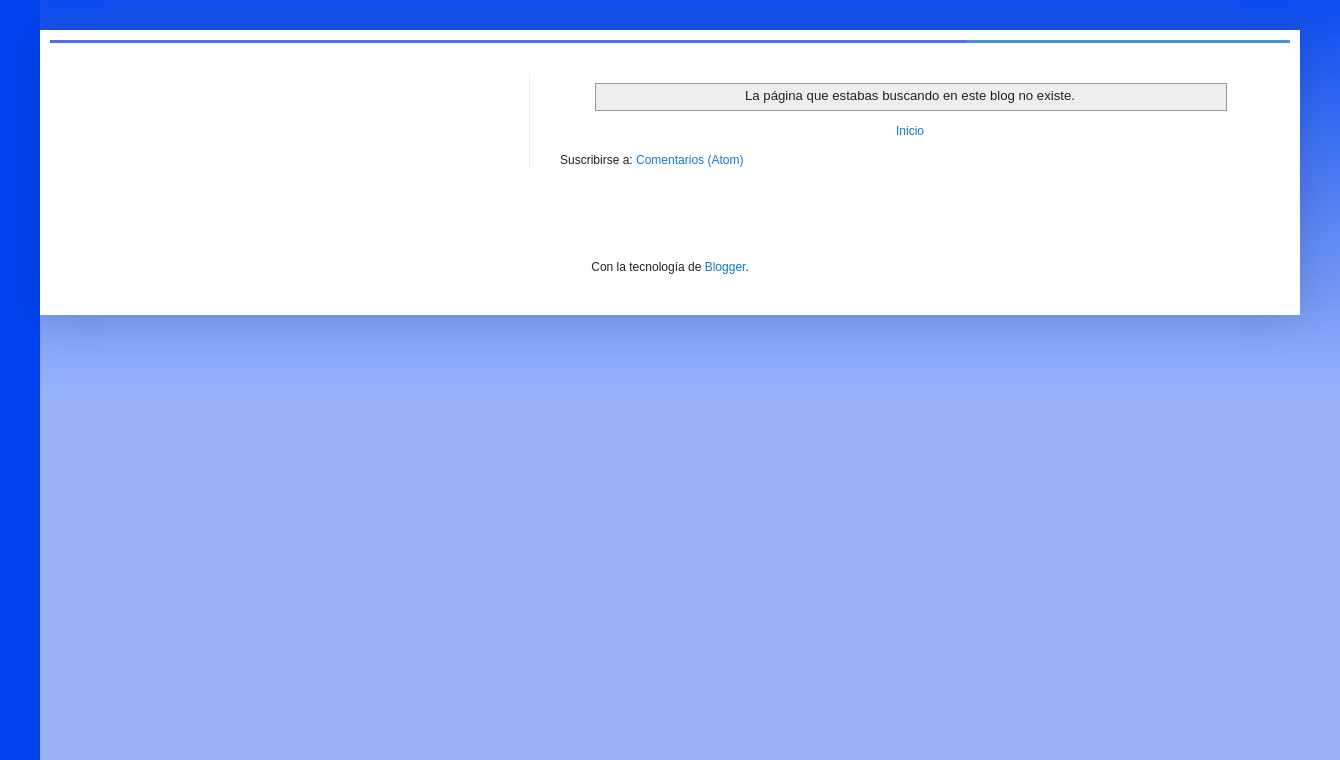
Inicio (910, 131)
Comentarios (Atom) (689, 160)
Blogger (725, 267)
